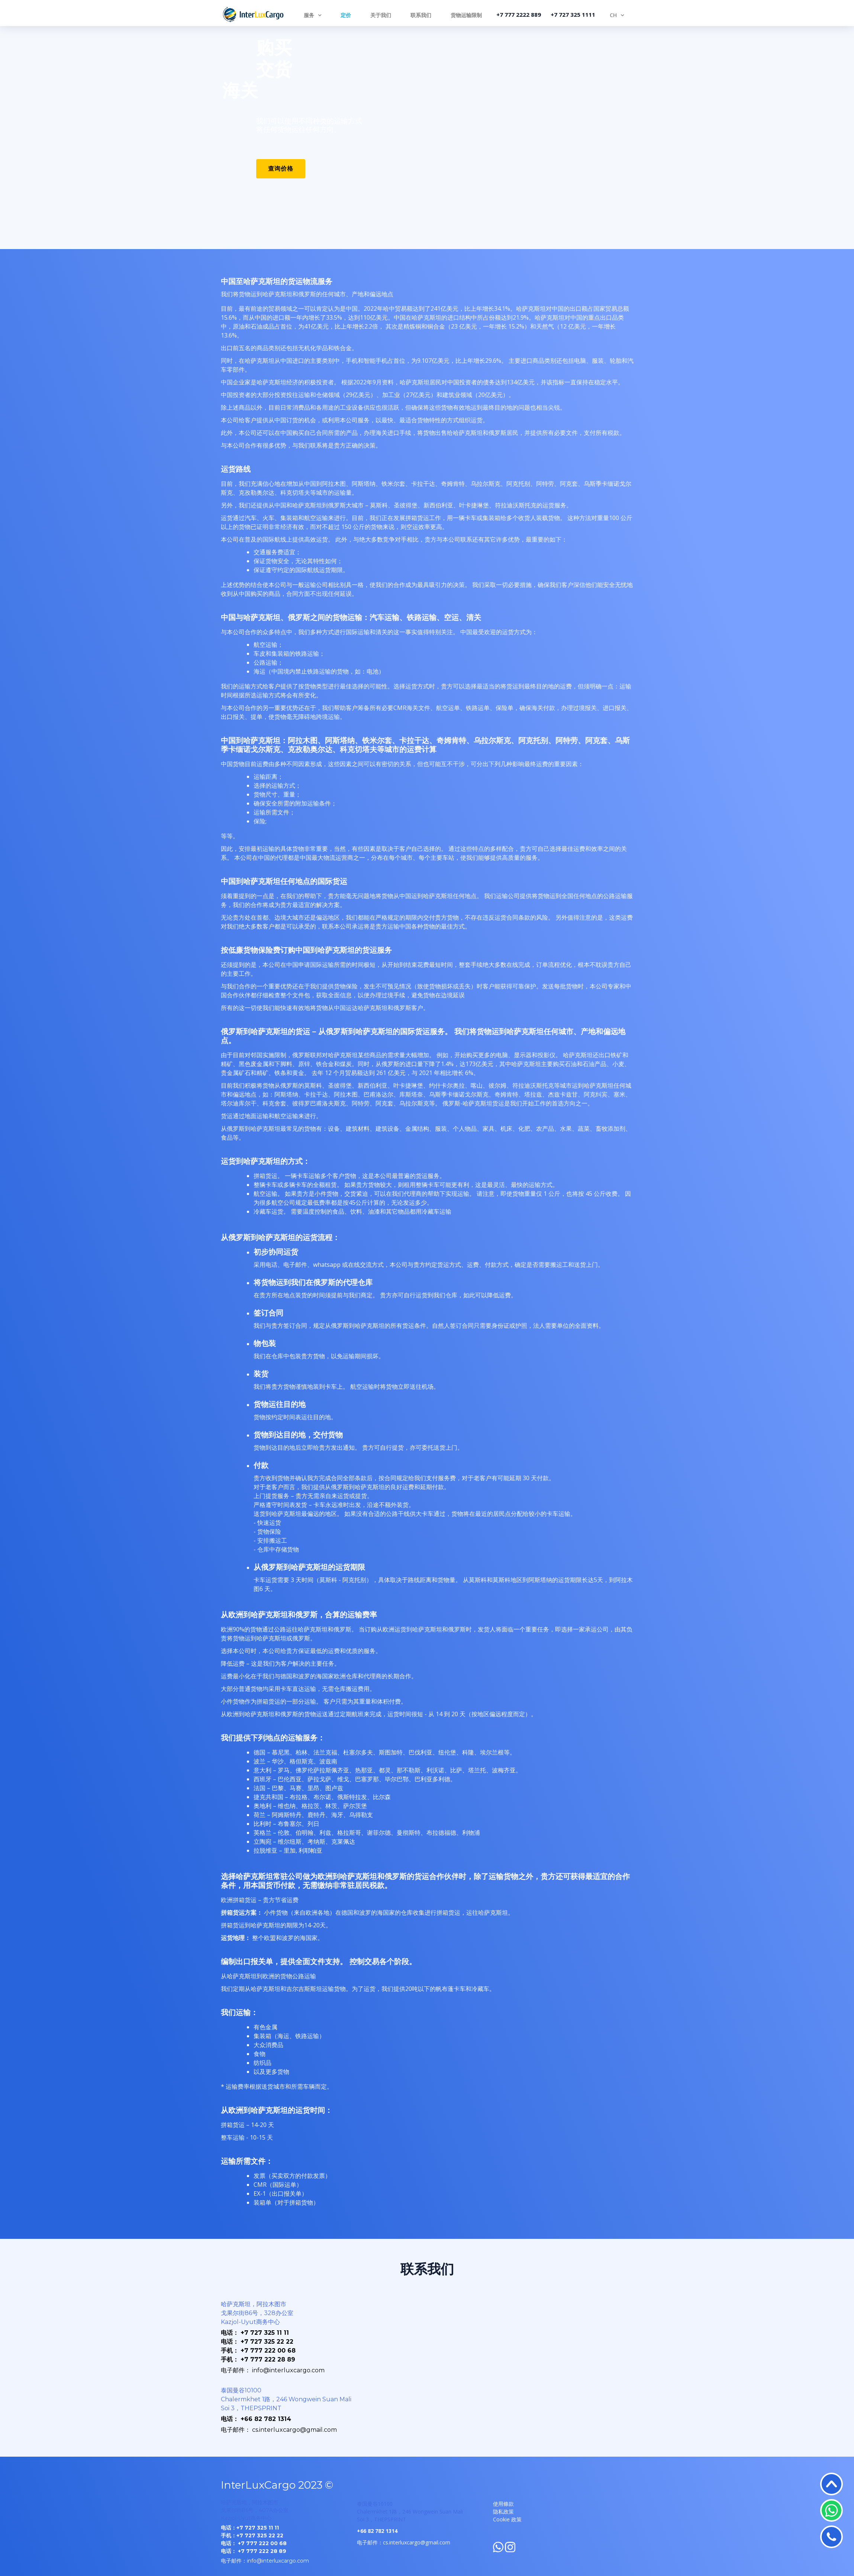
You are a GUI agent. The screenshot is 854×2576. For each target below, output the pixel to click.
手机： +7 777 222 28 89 (258, 2359)
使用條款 (503, 2503)
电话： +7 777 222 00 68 (254, 2543)
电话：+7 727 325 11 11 (250, 2527)
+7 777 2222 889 (518, 14)
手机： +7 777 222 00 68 (258, 2350)
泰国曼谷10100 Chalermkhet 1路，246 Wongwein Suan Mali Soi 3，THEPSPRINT (286, 2399)
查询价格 (280, 168)
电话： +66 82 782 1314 (256, 2418)
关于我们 (380, 15)
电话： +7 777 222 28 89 (253, 2551)
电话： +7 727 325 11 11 (255, 2332)
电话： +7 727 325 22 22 (257, 2341)
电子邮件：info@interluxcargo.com (265, 2560)
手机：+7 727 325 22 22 (252, 2535)
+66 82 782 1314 (377, 2530)
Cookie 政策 (507, 2519)
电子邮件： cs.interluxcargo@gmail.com (279, 2429)
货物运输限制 (466, 15)
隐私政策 (503, 2511)
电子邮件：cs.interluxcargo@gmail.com (403, 2542)
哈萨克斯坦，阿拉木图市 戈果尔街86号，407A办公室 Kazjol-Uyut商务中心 (255, 2510)
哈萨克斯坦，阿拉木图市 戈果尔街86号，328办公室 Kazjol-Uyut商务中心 (257, 2313)
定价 (346, 15)
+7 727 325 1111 (573, 14)
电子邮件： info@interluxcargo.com (273, 2370)
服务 (309, 15)
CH (613, 15)
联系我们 (420, 15)
